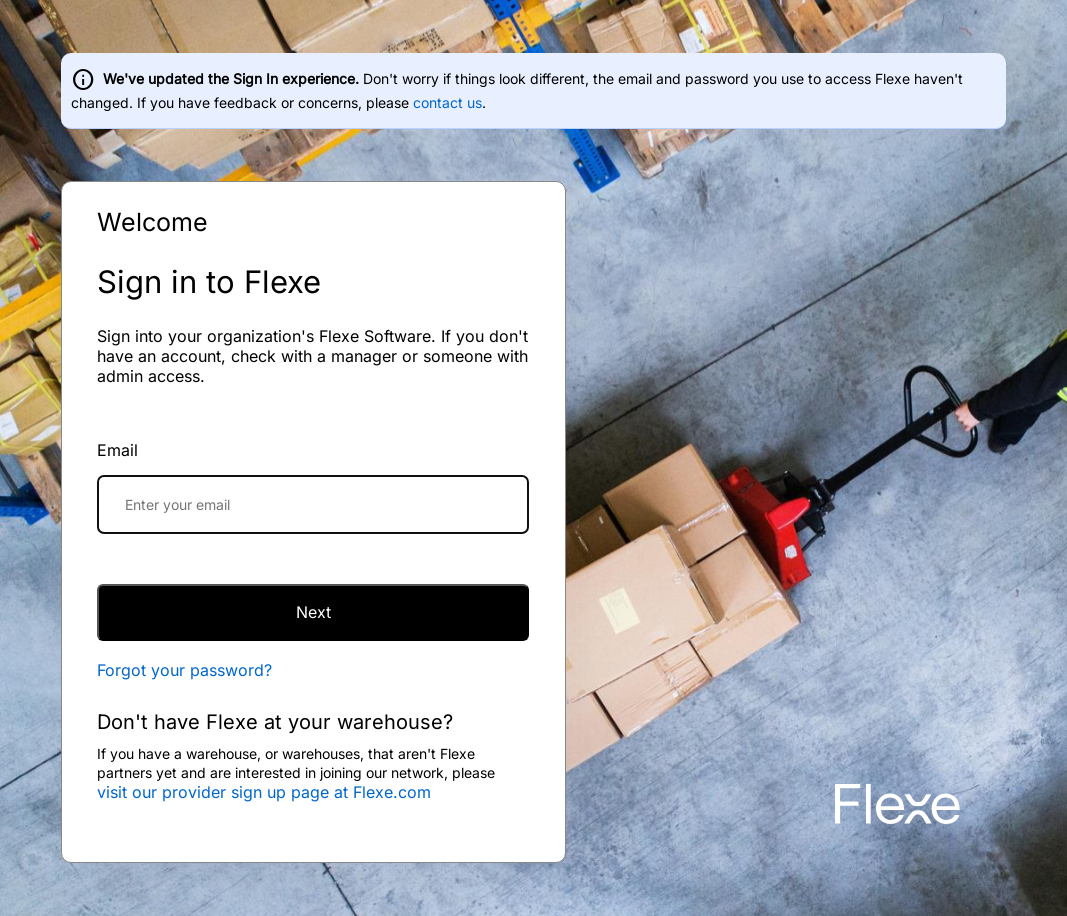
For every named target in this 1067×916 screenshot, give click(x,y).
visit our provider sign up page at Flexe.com (264, 792)
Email (117, 450)
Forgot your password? (184, 670)
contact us (447, 102)
